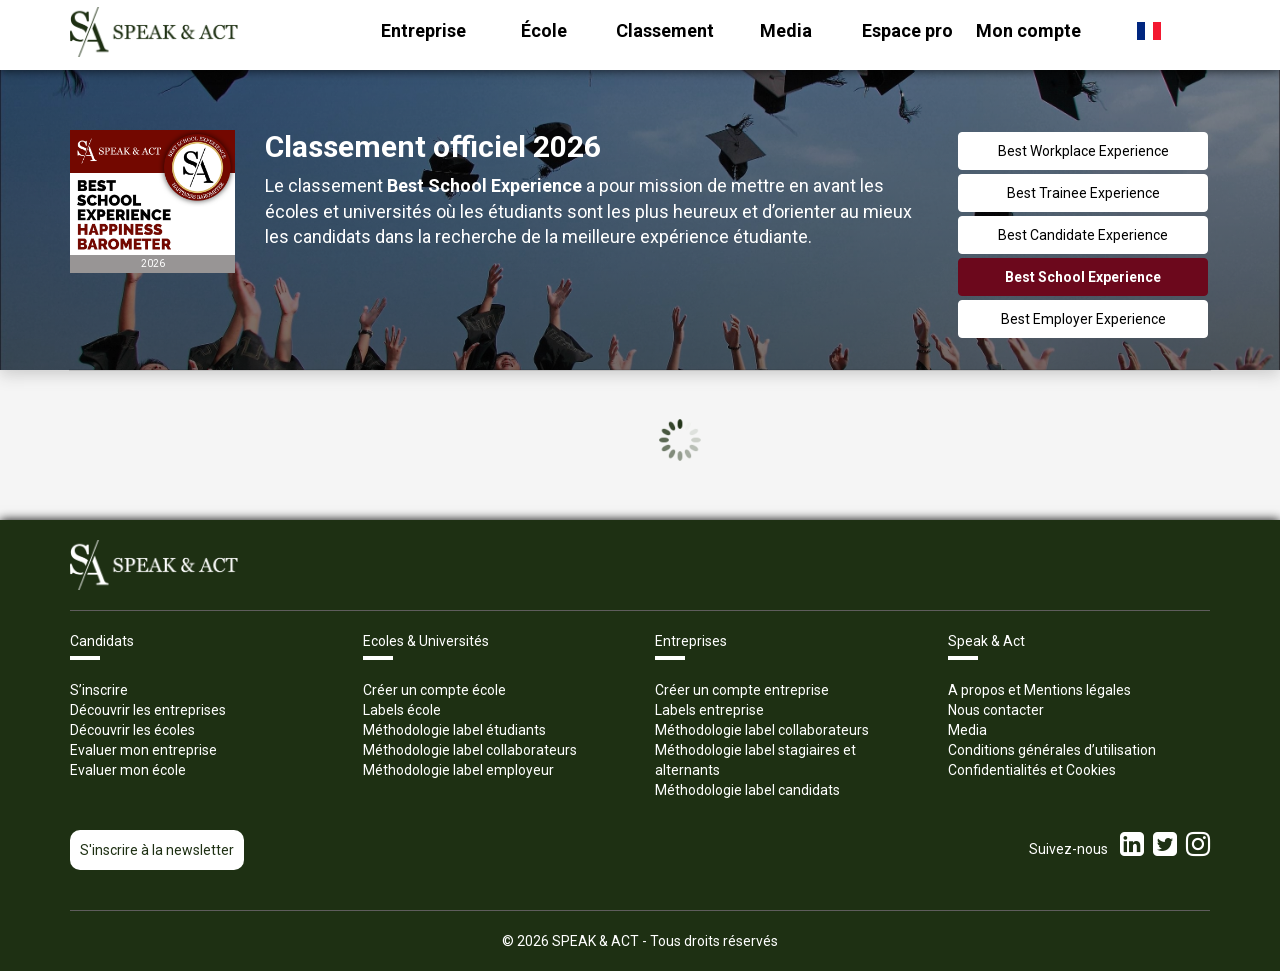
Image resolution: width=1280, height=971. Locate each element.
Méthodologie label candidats (747, 790)
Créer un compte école (434, 690)
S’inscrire (99, 690)
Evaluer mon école (128, 770)
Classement (665, 30)
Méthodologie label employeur (458, 770)
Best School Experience (1083, 277)
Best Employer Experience (1083, 319)
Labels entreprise (709, 710)
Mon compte (1028, 30)
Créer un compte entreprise (742, 690)
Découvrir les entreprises (148, 710)
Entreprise (423, 30)
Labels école (402, 710)
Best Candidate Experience (1083, 235)
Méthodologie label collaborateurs (470, 750)
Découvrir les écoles (132, 730)
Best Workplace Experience (1083, 151)
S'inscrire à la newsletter (157, 850)
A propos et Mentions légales (1039, 690)
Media (786, 30)
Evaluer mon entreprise (143, 750)
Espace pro (907, 30)
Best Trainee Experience (1083, 193)
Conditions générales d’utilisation (1052, 750)
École (544, 30)
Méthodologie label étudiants (454, 730)
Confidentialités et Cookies (1032, 770)
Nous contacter (996, 710)
